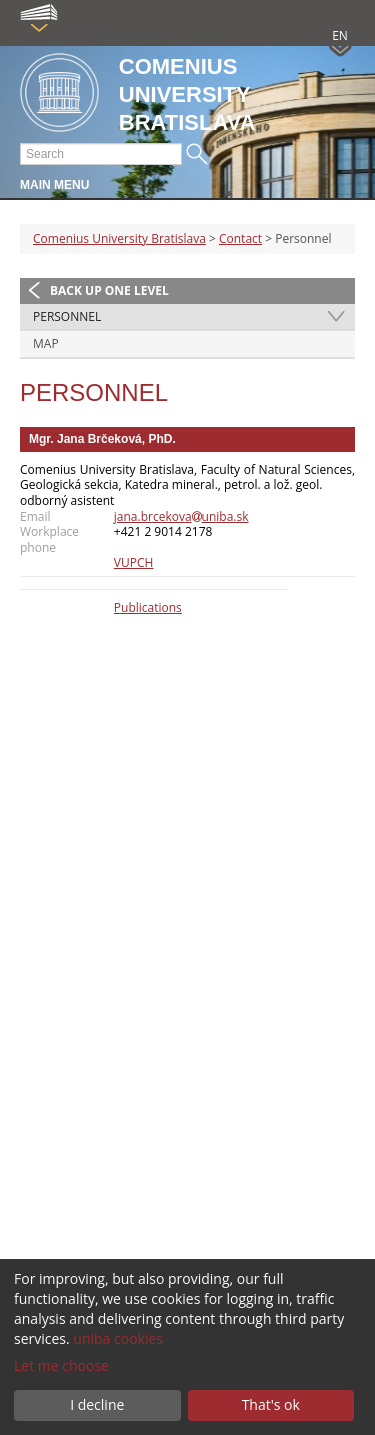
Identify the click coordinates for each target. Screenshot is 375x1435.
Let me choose (61, 1365)
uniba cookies (118, 1338)
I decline (97, 1404)
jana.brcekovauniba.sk (181, 516)
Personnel (67, 316)
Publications (148, 607)
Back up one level (109, 290)
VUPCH (134, 562)
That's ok (271, 1404)
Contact (240, 238)
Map (46, 343)
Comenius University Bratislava (119, 238)
